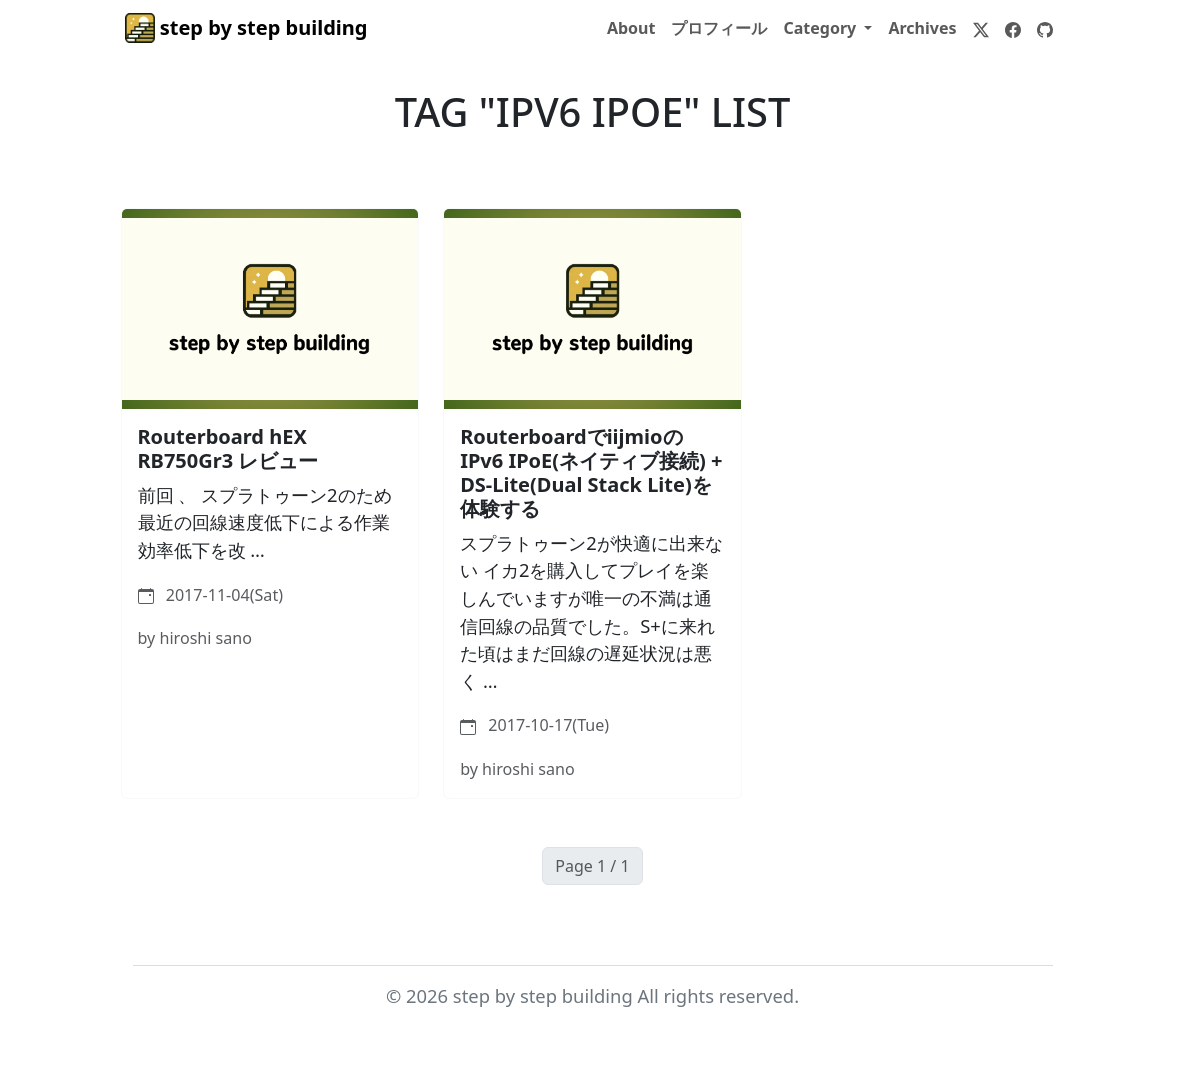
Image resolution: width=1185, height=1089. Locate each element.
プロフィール (719, 28)
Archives (922, 28)
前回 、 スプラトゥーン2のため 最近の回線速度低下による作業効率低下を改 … (265, 522)
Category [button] (821, 28)
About (631, 28)
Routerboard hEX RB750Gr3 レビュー (228, 448)
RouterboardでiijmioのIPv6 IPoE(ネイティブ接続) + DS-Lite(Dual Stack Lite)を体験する (591, 472)
